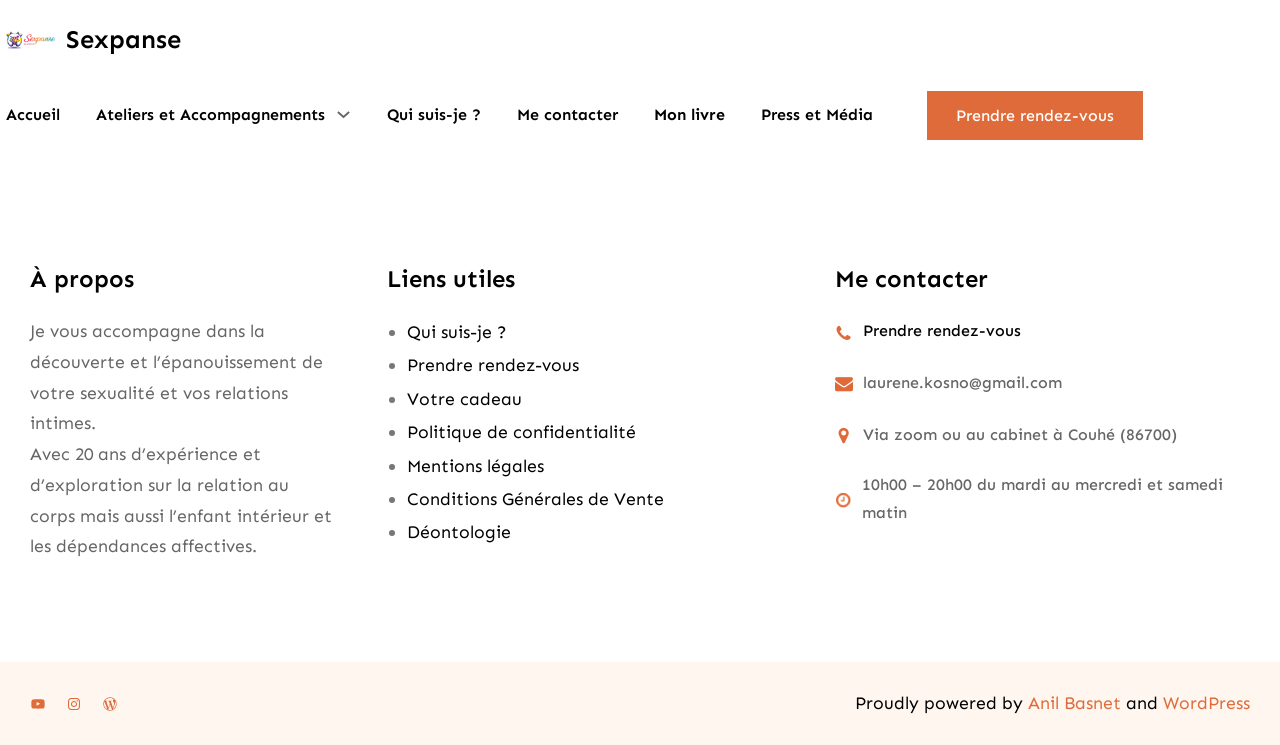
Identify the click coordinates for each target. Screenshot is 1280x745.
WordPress (1206, 703)
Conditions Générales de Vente (535, 499)
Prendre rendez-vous (1035, 115)
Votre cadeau (464, 399)
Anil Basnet (1074, 703)
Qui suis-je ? (457, 332)
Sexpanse (123, 39)
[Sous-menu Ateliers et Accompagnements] (343, 114)
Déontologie (459, 532)
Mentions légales (475, 466)
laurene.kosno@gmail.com (962, 382)
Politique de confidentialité (521, 432)
